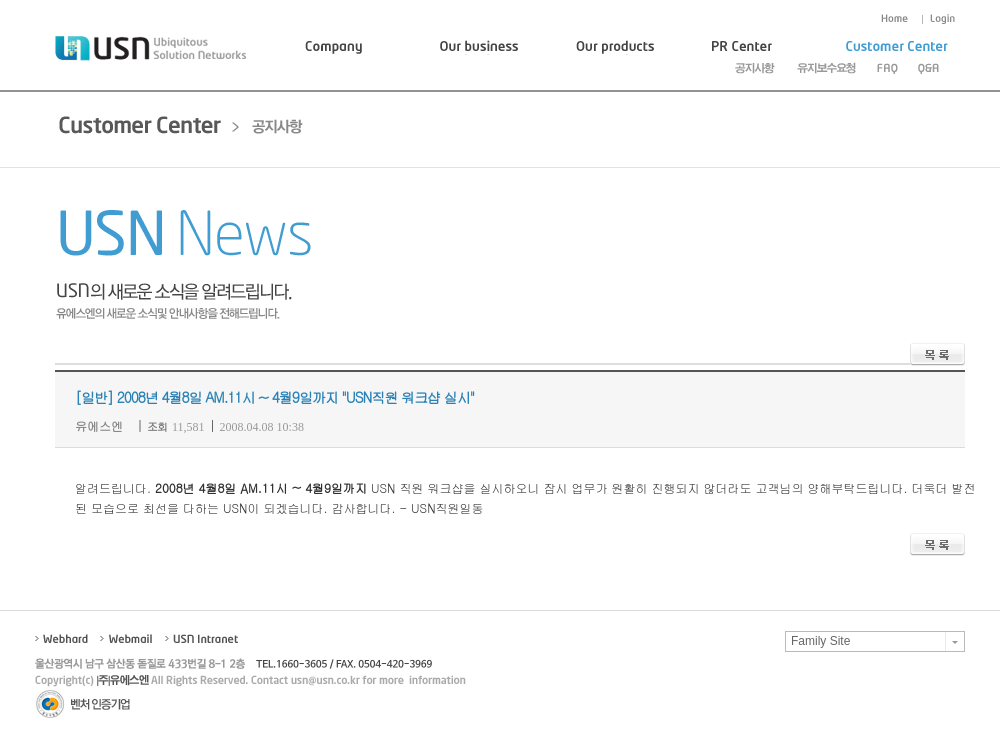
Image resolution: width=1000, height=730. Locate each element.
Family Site (820, 641)
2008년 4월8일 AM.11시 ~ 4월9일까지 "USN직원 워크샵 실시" (295, 397)
